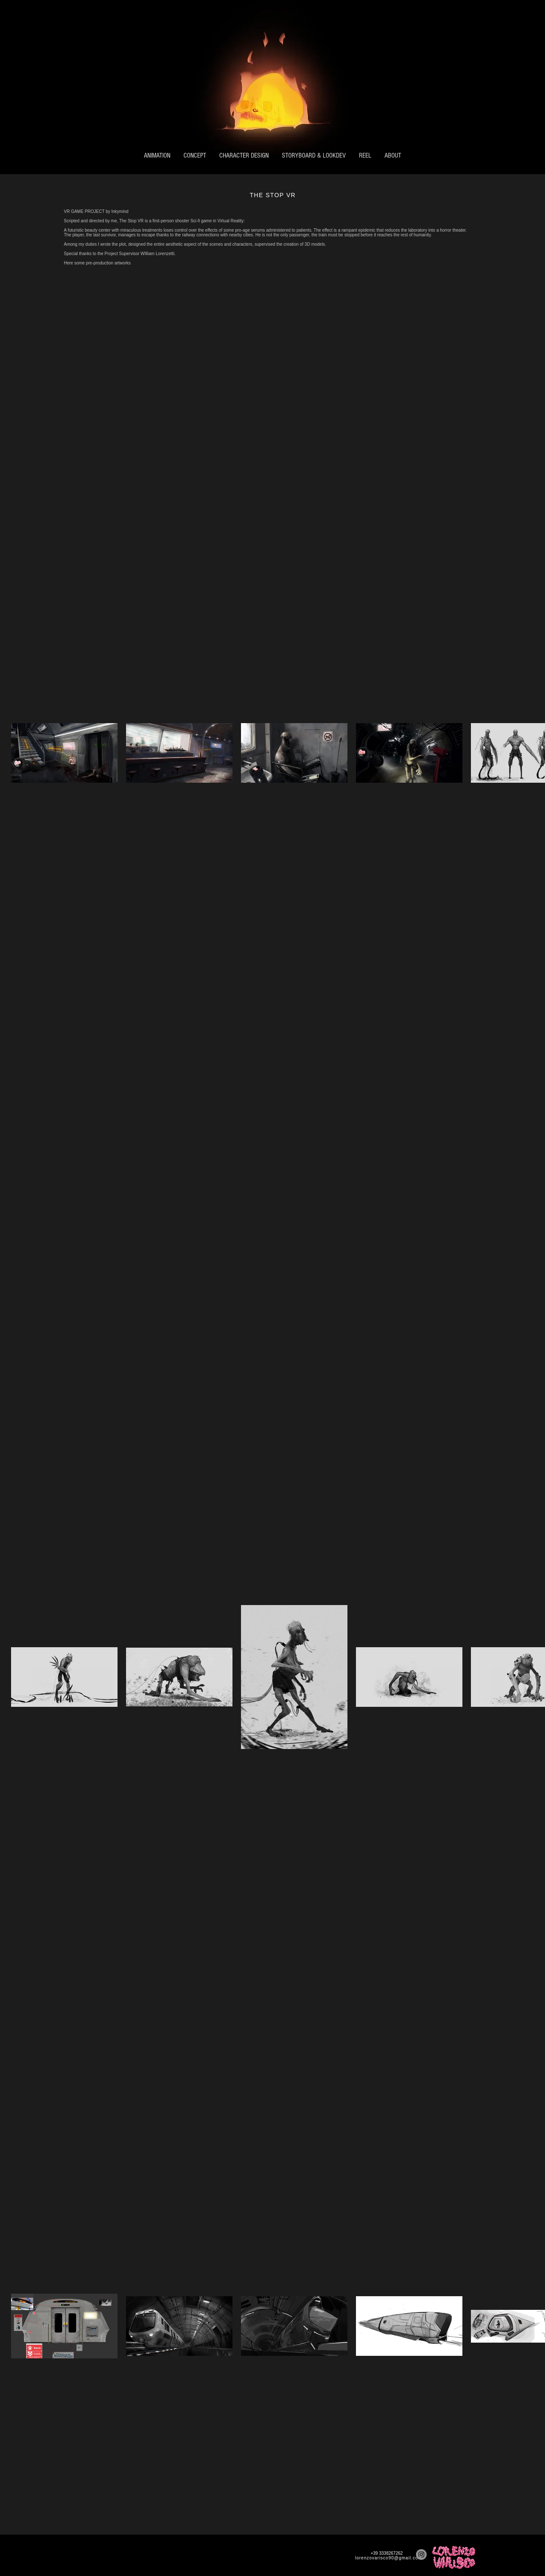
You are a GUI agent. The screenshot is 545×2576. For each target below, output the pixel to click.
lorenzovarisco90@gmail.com (388, 2558)
